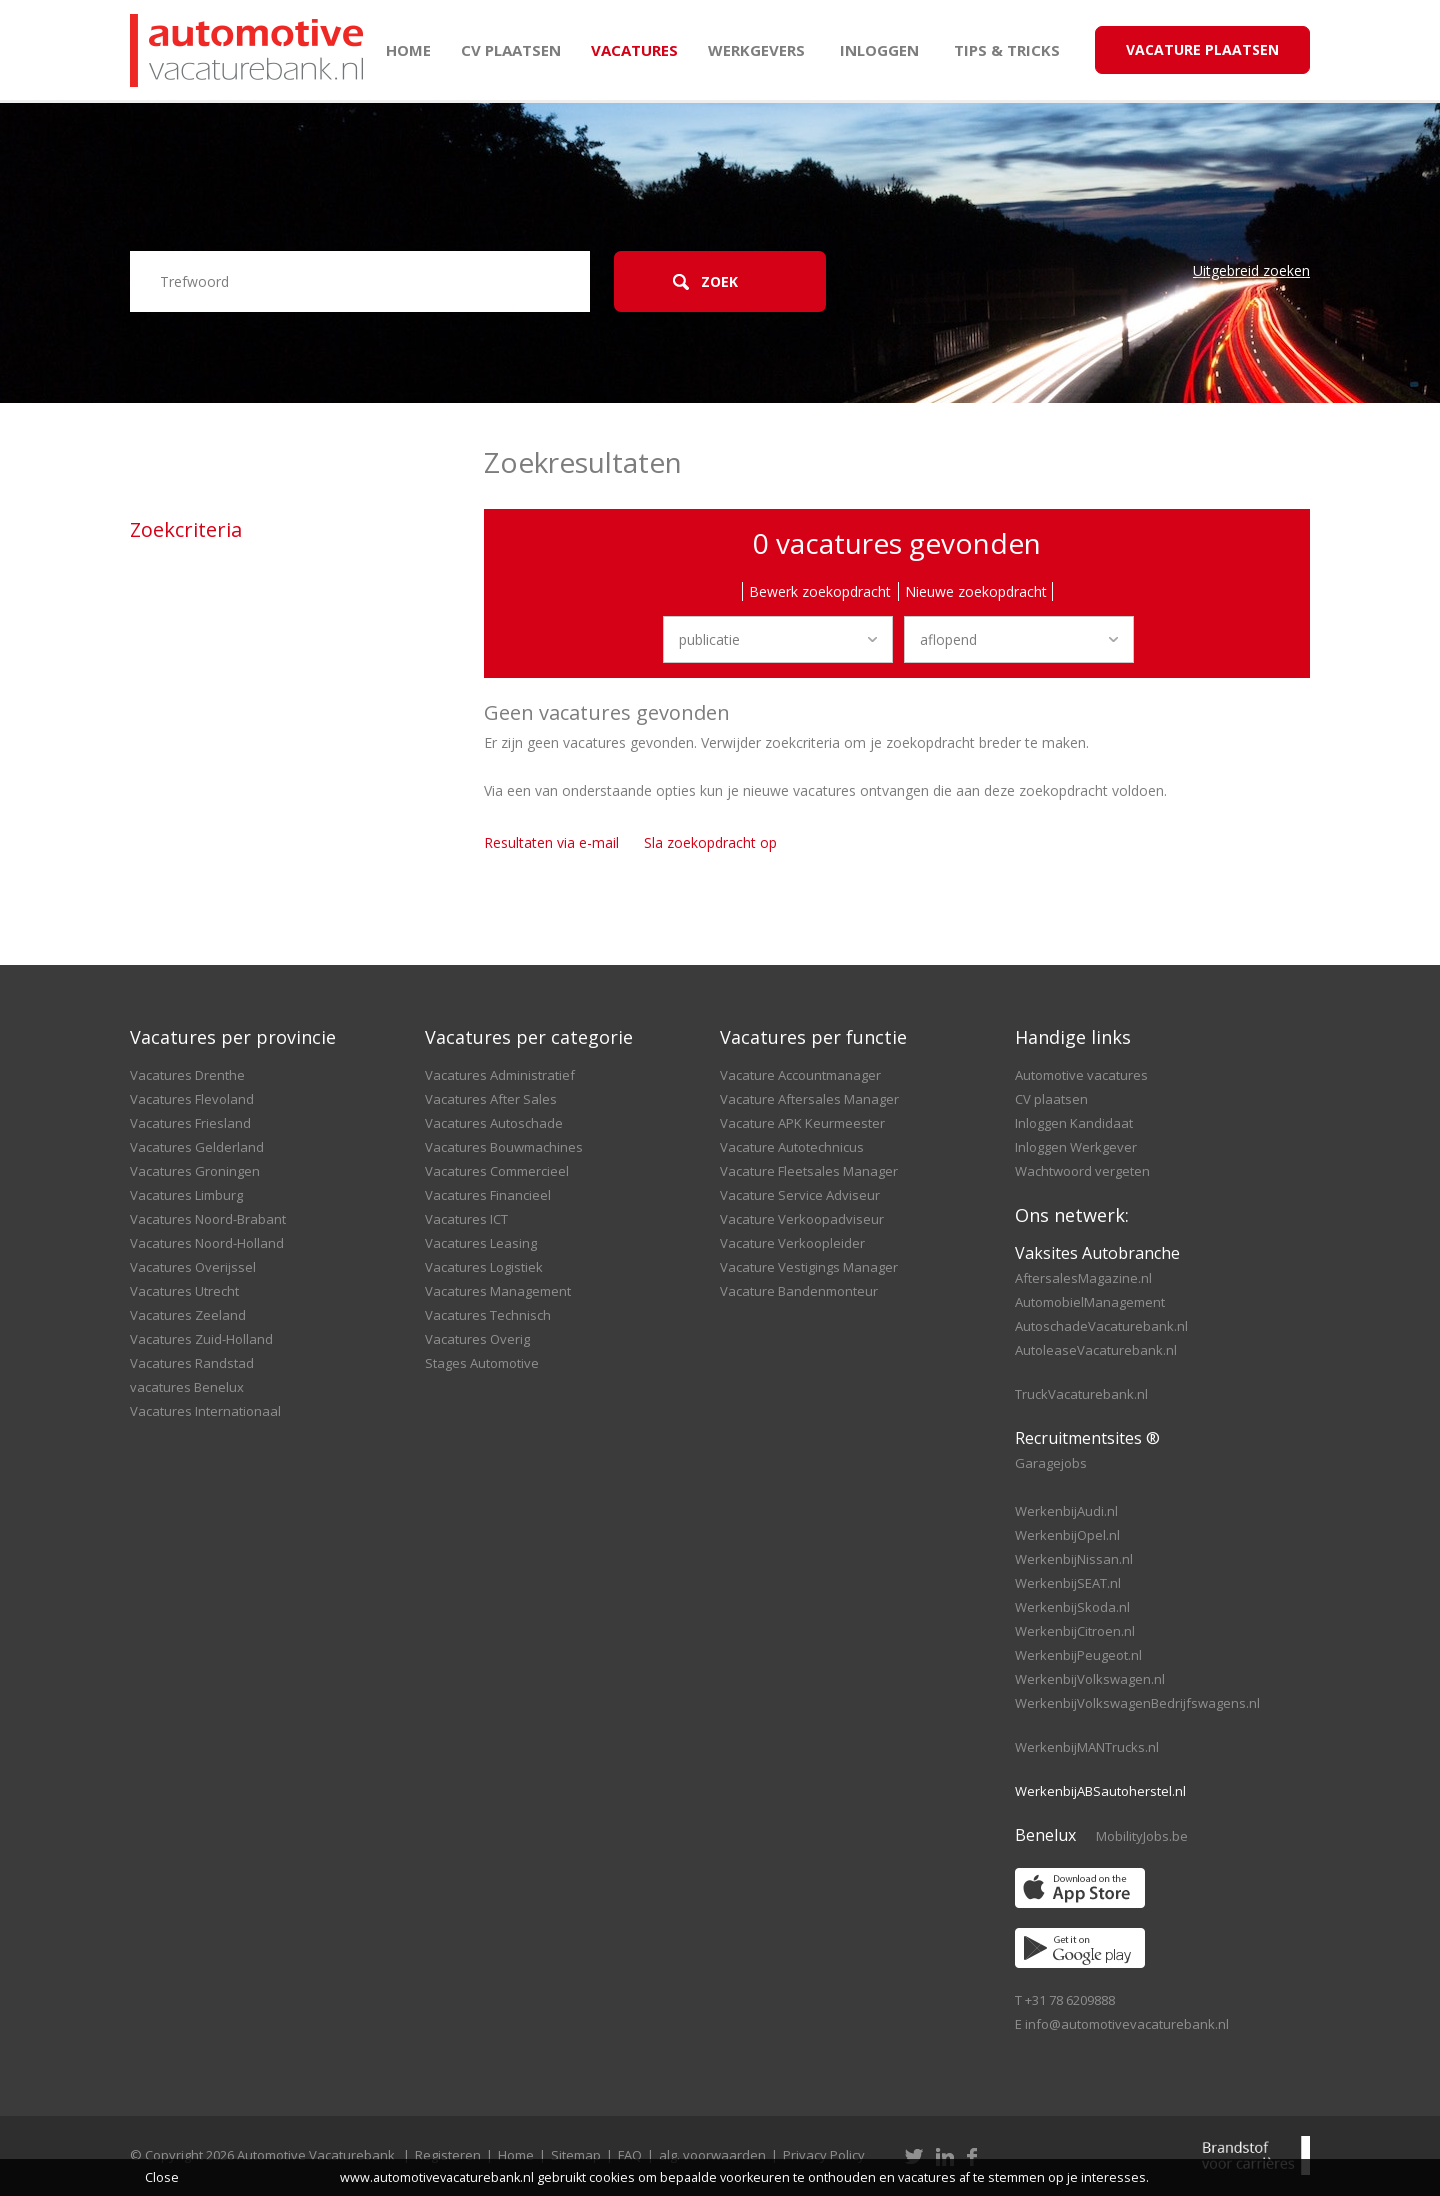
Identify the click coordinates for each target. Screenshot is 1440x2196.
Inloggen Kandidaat (1074, 1123)
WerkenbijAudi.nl (1066, 1511)
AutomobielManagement (1090, 1302)
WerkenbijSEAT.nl (1068, 1583)
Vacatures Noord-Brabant (208, 1219)
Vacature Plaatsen (1202, 49)
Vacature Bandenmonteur (799, 1291)
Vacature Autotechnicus (792, 1147)
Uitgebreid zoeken (1251, 270)
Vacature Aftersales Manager (809, 1099)
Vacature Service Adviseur (800, 1195)
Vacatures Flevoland (192, 1099)
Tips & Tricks (1007, 50)
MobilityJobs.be (1142, 1836)
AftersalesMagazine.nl (1083, 1278)
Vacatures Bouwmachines (504, 1147)
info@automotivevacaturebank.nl (1127, 2024)
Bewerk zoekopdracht (820, 591)
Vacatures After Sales (491, 1099)
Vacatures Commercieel (497, 1171)
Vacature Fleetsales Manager (809, 1171)
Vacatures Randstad (192, 1363)
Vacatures (634, 50)
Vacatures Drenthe (187, 1075)
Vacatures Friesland (190, 1123)
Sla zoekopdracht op (710, 842)
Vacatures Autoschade (494, 1123)
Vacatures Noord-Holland (207, 1243)
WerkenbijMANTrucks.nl (1087, 1747)
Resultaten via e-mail (551, 842)
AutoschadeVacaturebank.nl (1101, 1326)
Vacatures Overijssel (193, 1267)
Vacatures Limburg (186, 1195)
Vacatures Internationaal (205, 1411)
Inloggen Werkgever (1076, 1147)
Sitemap (576, 2155)
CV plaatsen (511, 50)
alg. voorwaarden (712, 2155)
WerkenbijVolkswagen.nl (1090, 1679)
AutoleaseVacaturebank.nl (1096, 1350)
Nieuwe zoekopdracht (976, 591)
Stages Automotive (482, 1363)
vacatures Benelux (187, 1387)
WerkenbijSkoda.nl (1072, 1607)
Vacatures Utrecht (184, 1291)
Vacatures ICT (466, 1219)
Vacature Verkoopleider (792, 1243)
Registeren (448, 2155)
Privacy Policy (824, 2155)
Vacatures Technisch (488, 1315)
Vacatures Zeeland (188, 1315)
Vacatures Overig (477, 1339)
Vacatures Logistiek (484, 1267)
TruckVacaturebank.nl (1081, 1394)
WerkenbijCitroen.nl (1075, 1631)
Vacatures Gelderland (197, 1147)
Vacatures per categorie (529, 1037)
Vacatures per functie (813, 1037)
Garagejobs (1051, 1463)
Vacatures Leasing (481, 1243)
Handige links (1073, 1037)
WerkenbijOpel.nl (1067, 1535)
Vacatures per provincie (233, 1037)
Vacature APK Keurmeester (802, 1123)
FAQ (630, 2155)
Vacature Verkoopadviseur (802, 1219)
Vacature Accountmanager (800, 1075)
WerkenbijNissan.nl (1074, 1559)
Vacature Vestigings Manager (809, 1267)
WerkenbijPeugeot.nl (1078, 1655)
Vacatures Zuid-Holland (201, 1339)
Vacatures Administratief (500, 1075)
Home (408, 50)
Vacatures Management (498, 1291)
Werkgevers (756, 50)
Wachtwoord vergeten (1082, 1171)
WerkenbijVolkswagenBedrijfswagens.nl (1137, 1703)
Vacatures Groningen (195, 1171)
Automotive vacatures (1081, 1075)
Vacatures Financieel (488, 1195)
